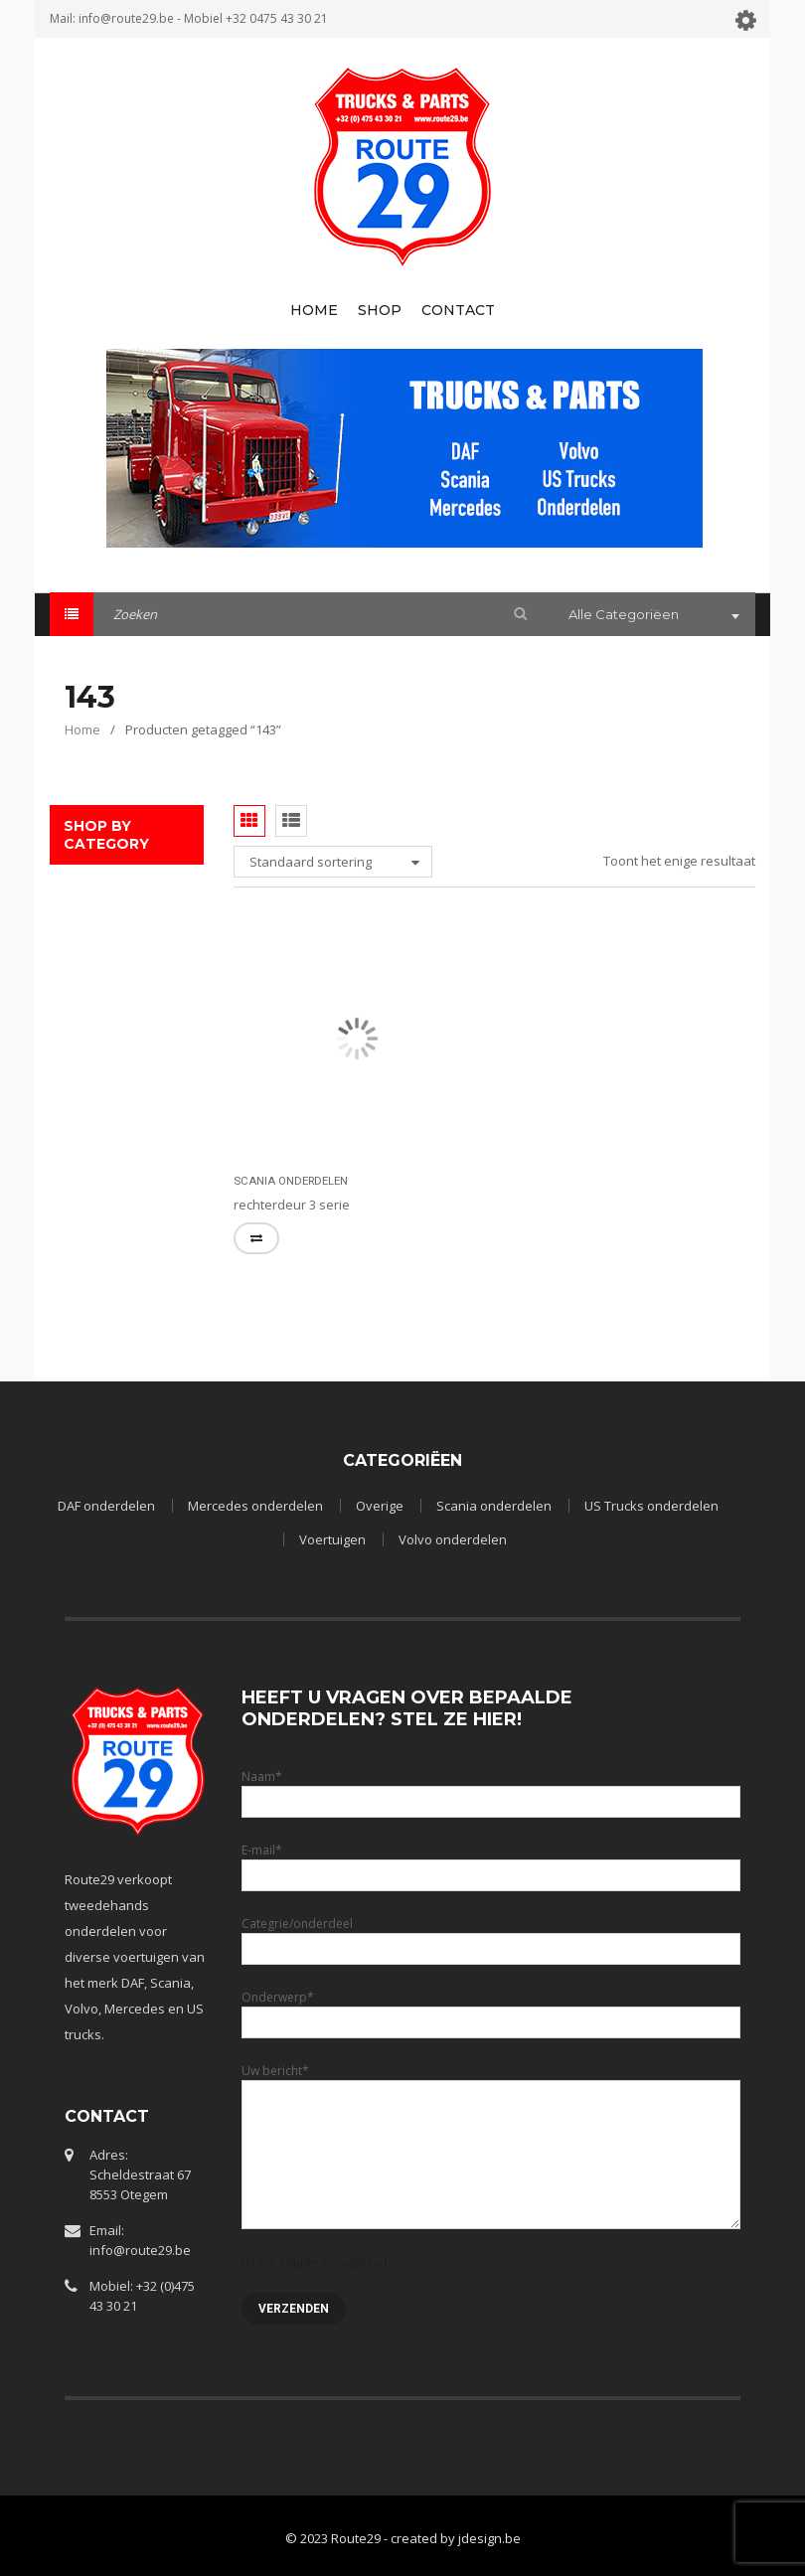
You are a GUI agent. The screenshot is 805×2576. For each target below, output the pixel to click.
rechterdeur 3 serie (292, 1204)
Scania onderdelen (291, 1181)
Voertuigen (332, 1539)
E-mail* (491, 1862)
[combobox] (652, 616)
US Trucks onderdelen (651, 1506)
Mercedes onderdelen (255, 1506)
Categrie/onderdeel (491, 1935)
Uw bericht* (491, 2112)
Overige (379, 1506)
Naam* (491, 1788)
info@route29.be (126, 18)
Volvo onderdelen (453, 1539)
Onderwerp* (491, 2009)
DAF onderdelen (106, 1506)
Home (82, 729)
